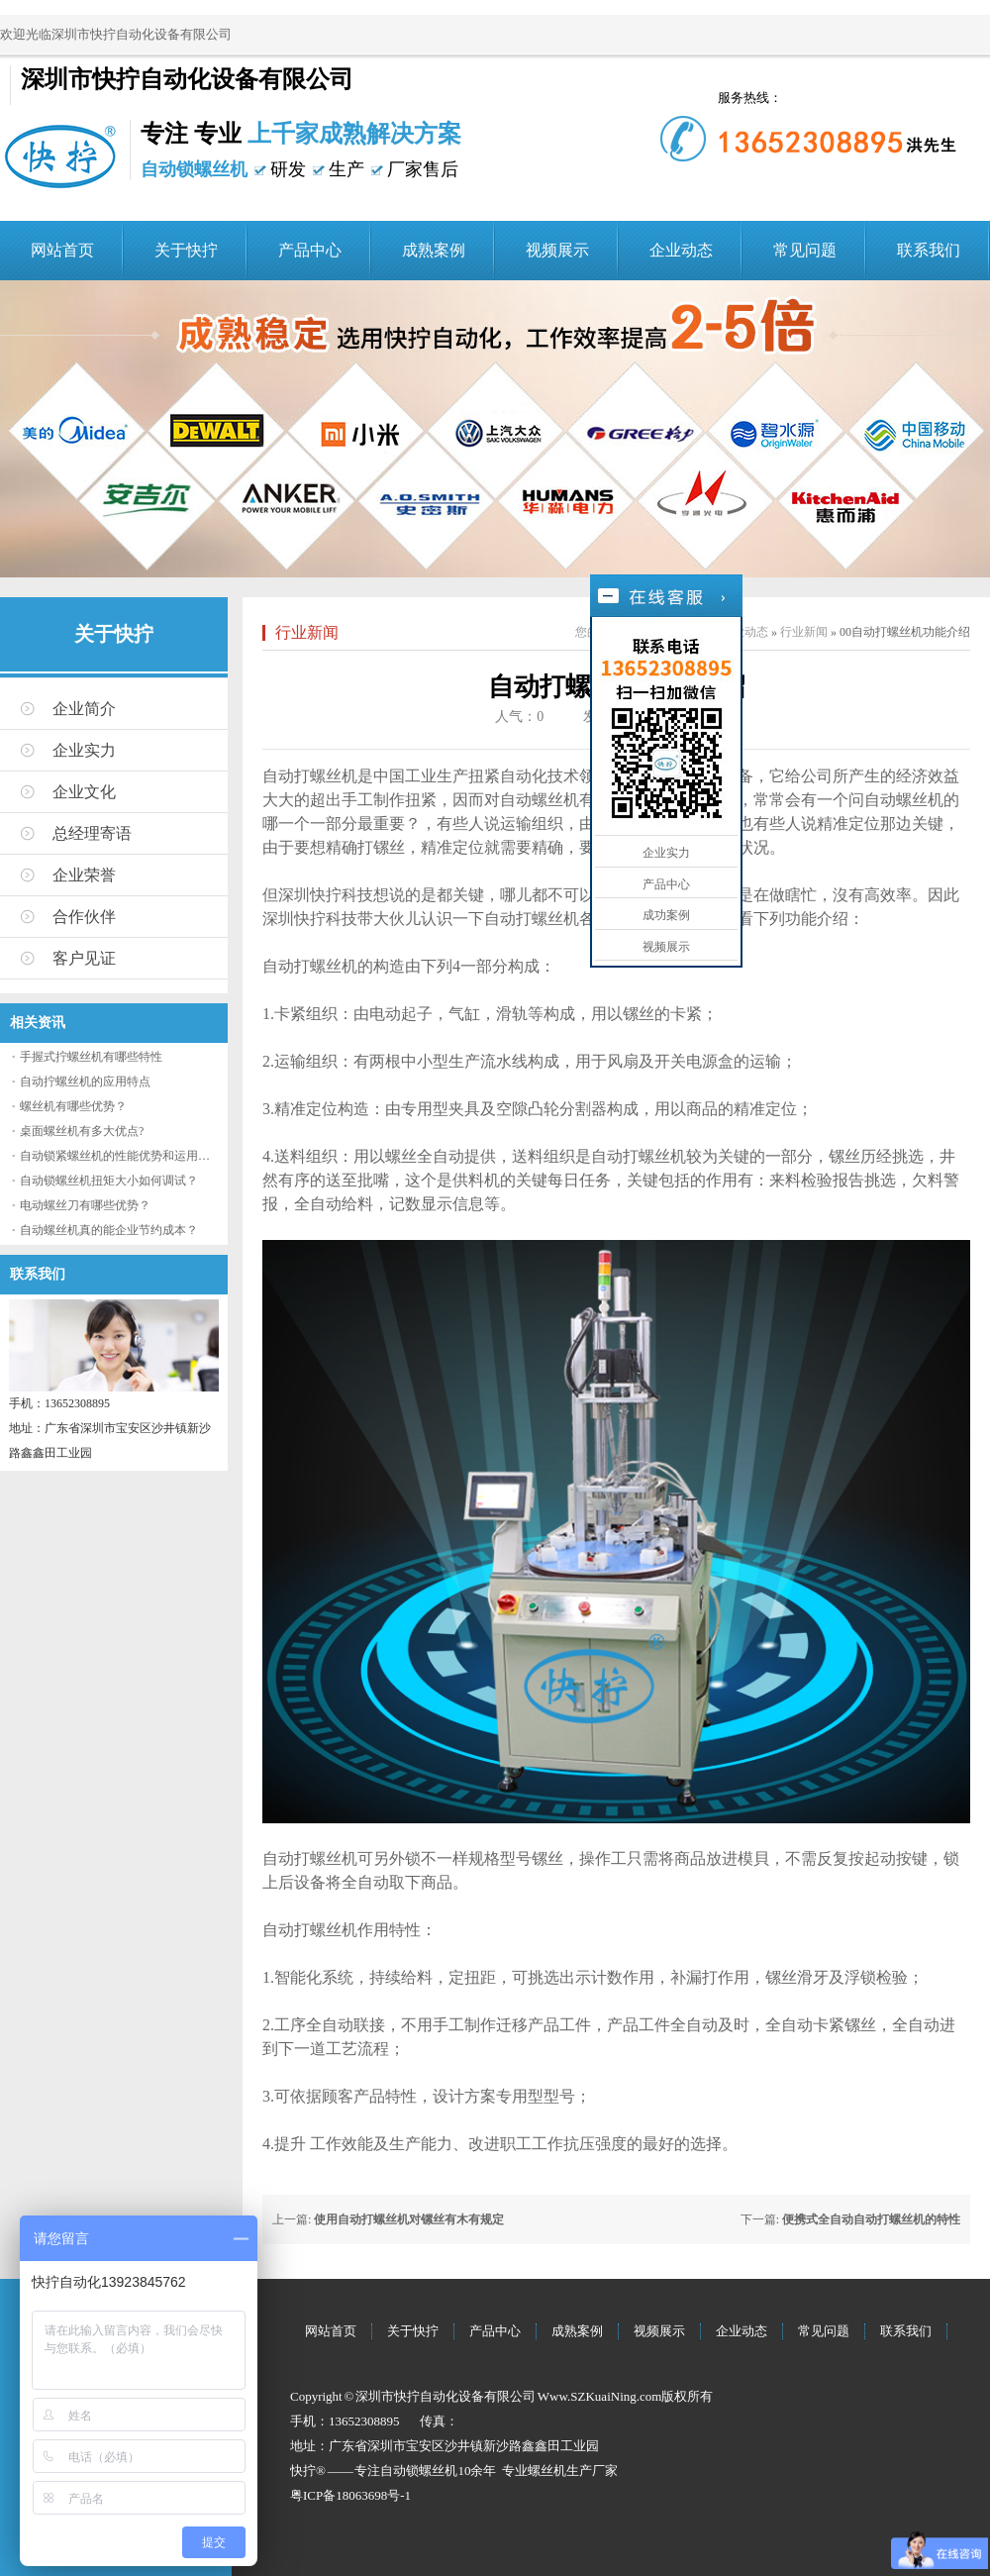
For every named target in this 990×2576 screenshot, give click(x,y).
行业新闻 (307, 632)
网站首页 (62, 250)
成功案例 (666, 915)
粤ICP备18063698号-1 (350, 2495)
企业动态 (681, 250)
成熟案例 (433, 250)
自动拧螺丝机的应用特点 (85, 1081)
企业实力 (84, 750)
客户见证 (84, 958)
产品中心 (310, 250)
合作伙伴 (84, 916)
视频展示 (557, 250)
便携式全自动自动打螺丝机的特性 (871, 2219)
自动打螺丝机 (309, 776)
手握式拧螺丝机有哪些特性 (91, 1057)
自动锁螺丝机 (418, 2470)
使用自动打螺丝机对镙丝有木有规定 (409, 2219)
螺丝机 (547, 2470)
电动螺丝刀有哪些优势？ (85, 1205)
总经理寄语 (92, 833)
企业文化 (84, 791)
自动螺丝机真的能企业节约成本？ (109, 1230)
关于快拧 (186, 250)
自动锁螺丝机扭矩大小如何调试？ (109, 1180)
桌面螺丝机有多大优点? (82, 1131)
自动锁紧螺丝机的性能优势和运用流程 (121, 1156)
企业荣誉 (84, 875)
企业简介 (84, 708)
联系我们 (928, 250)
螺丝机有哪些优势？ (73, 1106)
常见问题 (805, 250)
